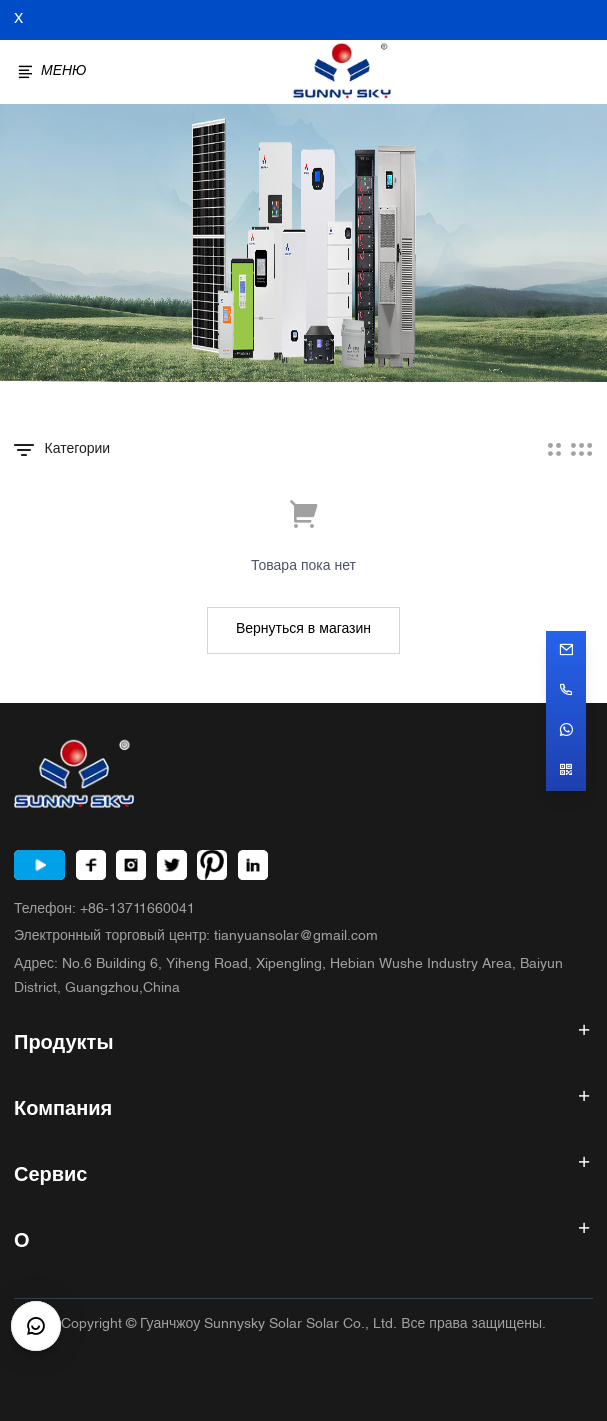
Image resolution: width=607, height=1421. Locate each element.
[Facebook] (91, 865)
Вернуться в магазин (303, 629)
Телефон (104, 909)
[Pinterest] (212, 865)
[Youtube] (39, 865)
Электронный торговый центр (196, 936)
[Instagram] (131, 865)
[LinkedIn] (253, 865)
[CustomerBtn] (36, 1326)
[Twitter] (172, 865)
